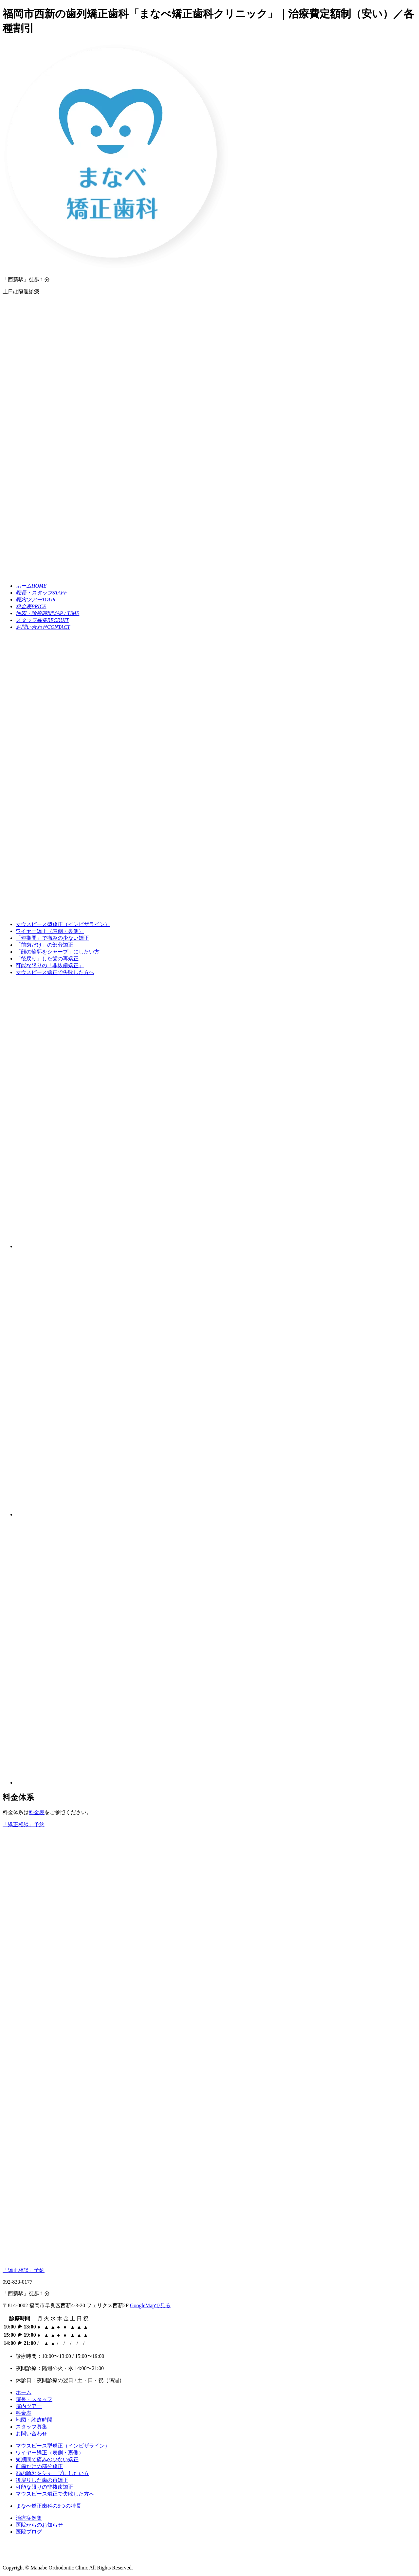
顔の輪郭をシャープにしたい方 (52, 2473)
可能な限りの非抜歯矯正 (44, 2487)
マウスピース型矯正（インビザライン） (63, 2445)
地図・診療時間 (34, 2420)
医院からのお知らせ (39, 2525)
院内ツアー (29, 2406)
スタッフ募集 (31, 2427)
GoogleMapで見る (150, 2305)
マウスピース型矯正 (63, 924)
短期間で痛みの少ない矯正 (47, 2459)
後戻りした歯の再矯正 (42, 2480)
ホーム (23, 2392)
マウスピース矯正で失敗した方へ (55, 972)
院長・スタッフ (34, 2399)
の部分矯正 (44, 945)
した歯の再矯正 (47, 958)
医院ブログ (29, 2531)
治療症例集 (29, 2518)
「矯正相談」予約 (24, 2270)
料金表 (37, 1812)
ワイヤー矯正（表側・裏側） (50, 931)
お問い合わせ (31, 2433)
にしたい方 (58, 951)
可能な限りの (50, 965)
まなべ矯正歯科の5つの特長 (48, 2506)
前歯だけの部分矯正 (39, 2466)
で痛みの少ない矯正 (52, 938)
